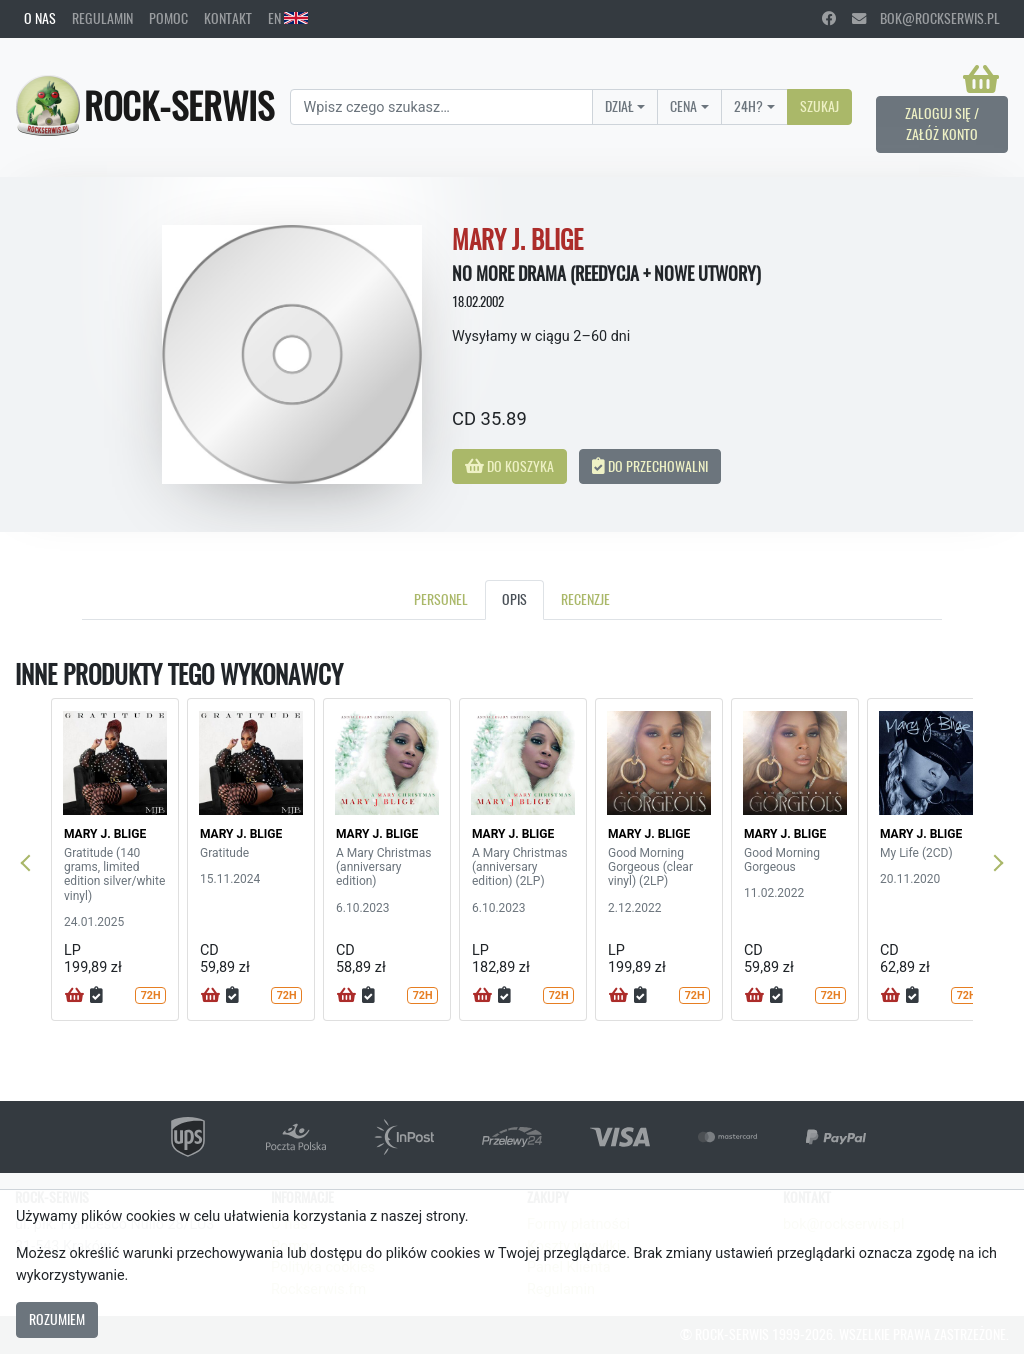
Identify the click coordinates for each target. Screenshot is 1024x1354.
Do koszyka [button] (509, 466)
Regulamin (102, 18)
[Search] (441, 107)
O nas (40, 18)
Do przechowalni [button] (650, 466)
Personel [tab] (441, 599)
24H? (748, 106)
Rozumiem (57, 1319)
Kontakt (228, 18)
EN (288, 18)
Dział (619, 106)
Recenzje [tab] (585, 599)
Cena (683, 106)
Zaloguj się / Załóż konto (942, 124)
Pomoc (168, 18)
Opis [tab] (514, 599)
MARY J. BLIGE (105, 834)
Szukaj (819, 106)
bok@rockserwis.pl (926, 18)
